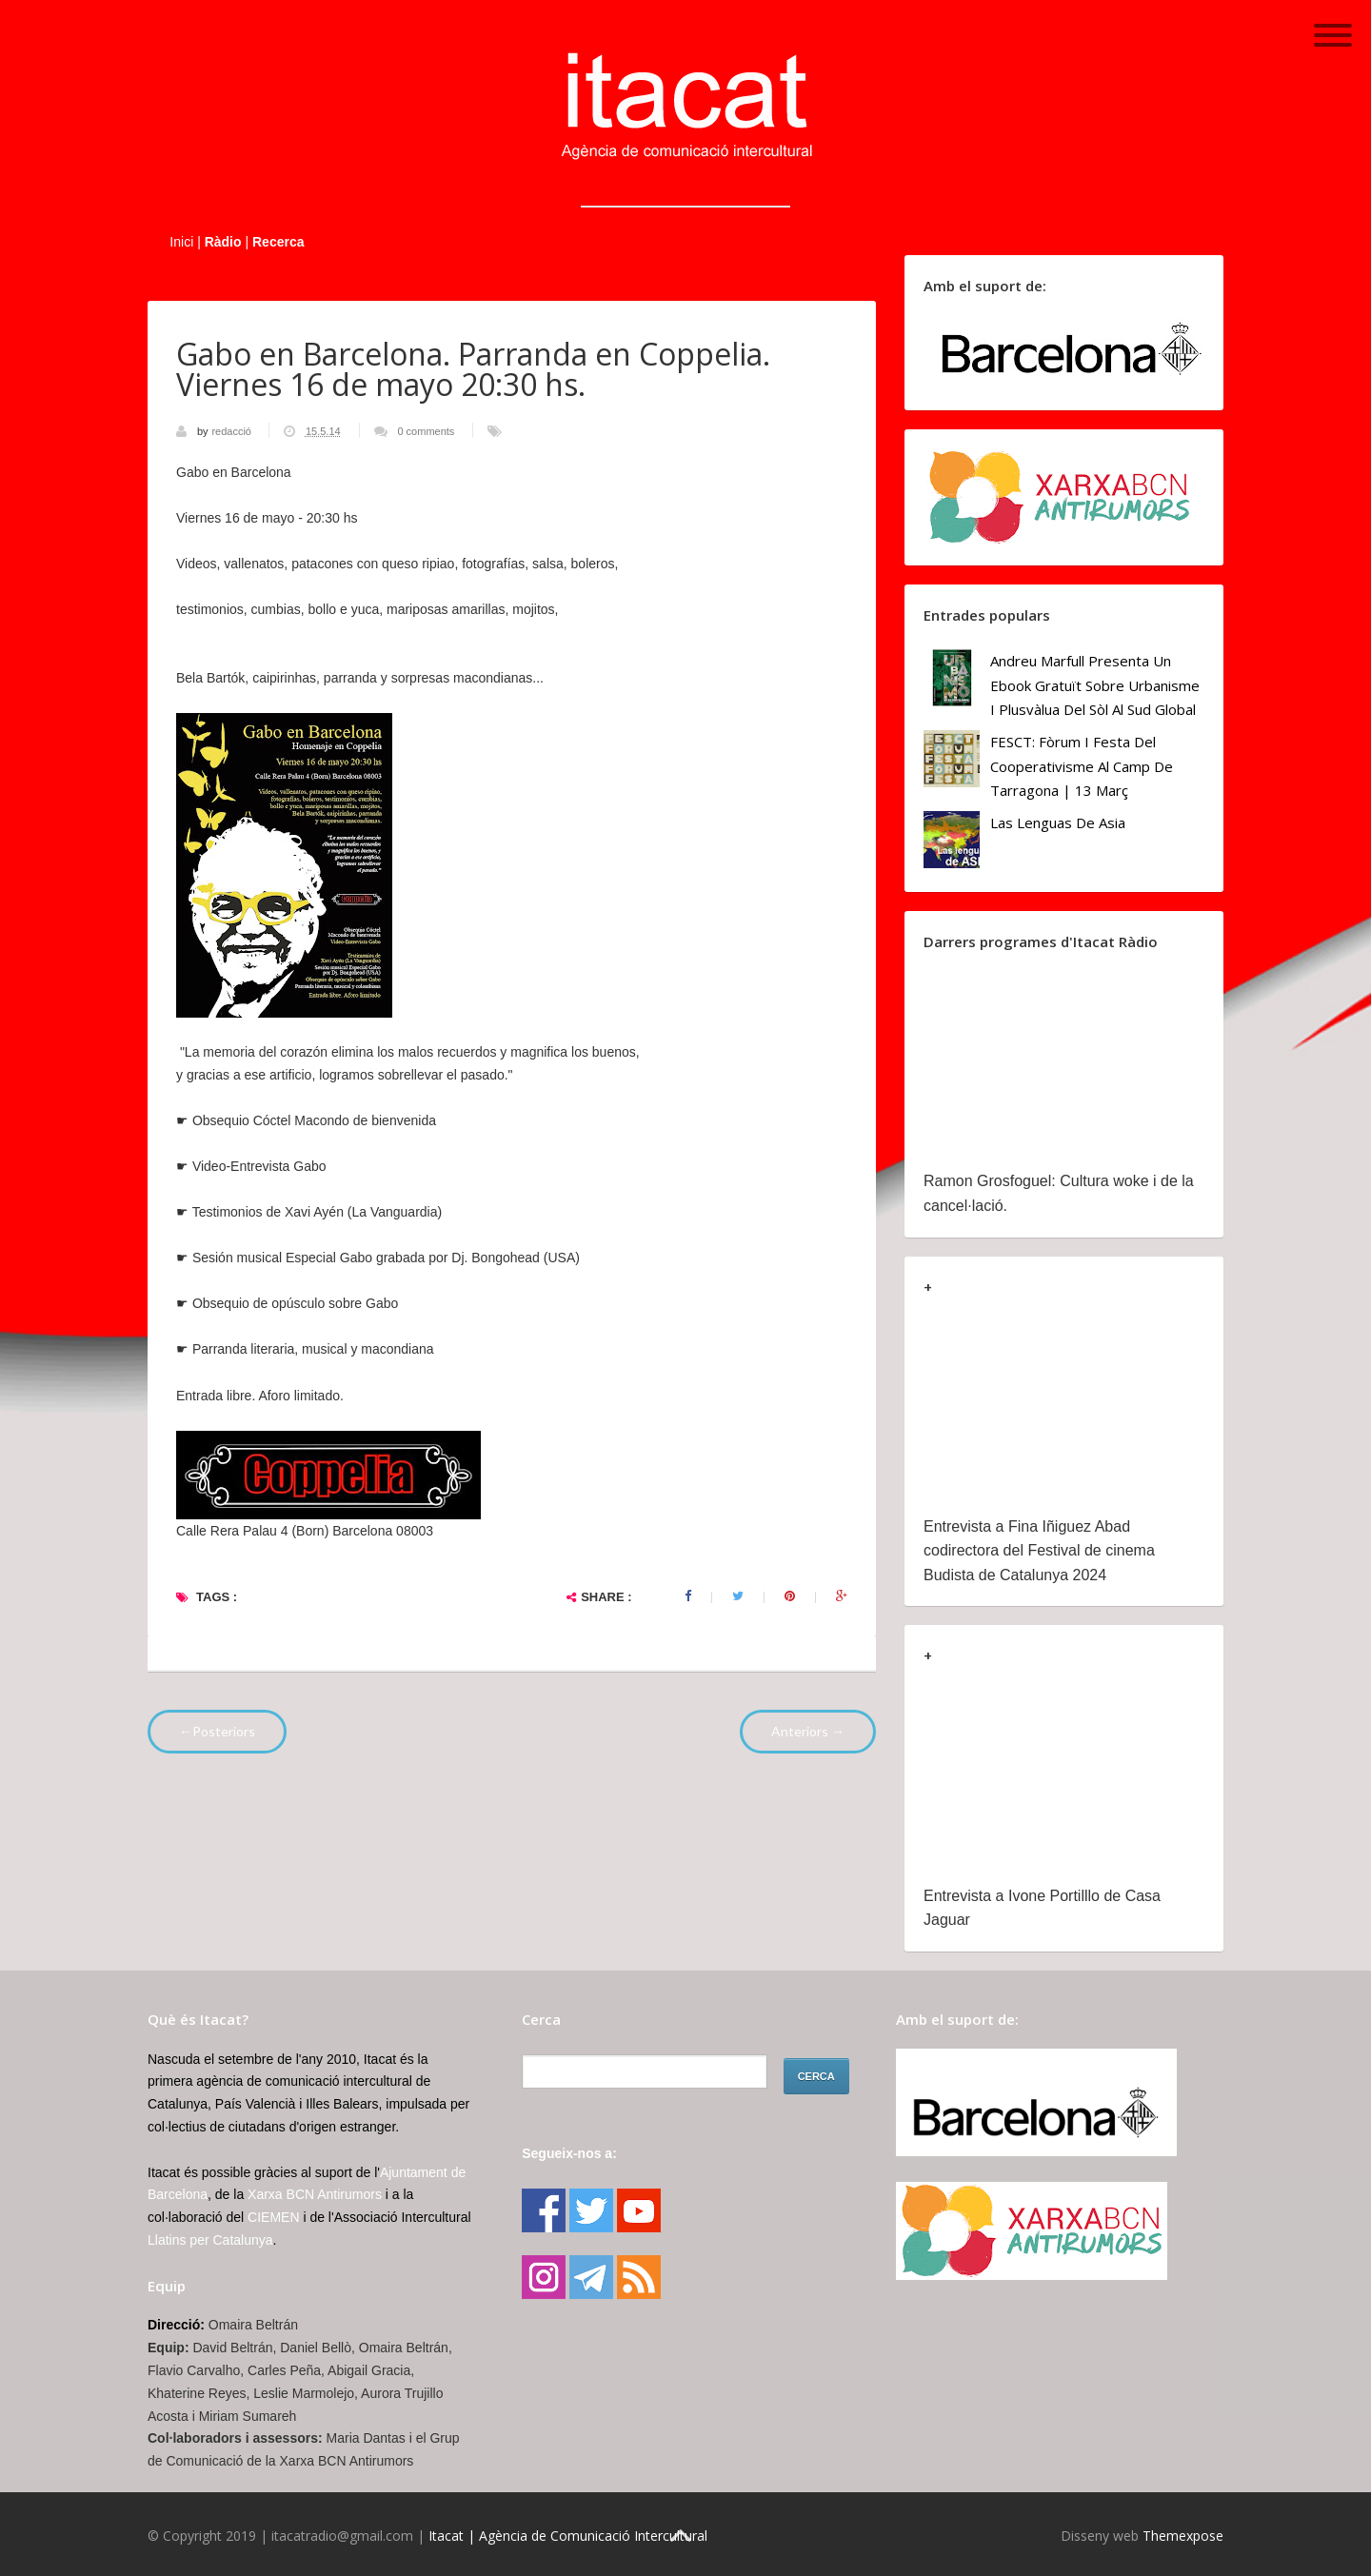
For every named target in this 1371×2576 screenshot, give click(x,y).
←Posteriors (217, 1731)
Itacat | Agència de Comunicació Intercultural (567, 2535)
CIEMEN (273, 2217)
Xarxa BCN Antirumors (315, 2194)
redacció (232, 431)
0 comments (425, 431)
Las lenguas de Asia (1057, 822)
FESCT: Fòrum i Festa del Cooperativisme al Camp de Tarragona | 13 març (1081, 766)
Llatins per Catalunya (210, 2240)
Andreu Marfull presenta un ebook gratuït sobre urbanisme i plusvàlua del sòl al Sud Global (1095, 685)
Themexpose (1182, 2535)
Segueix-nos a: (569, 2153)
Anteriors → (807, 1731)
